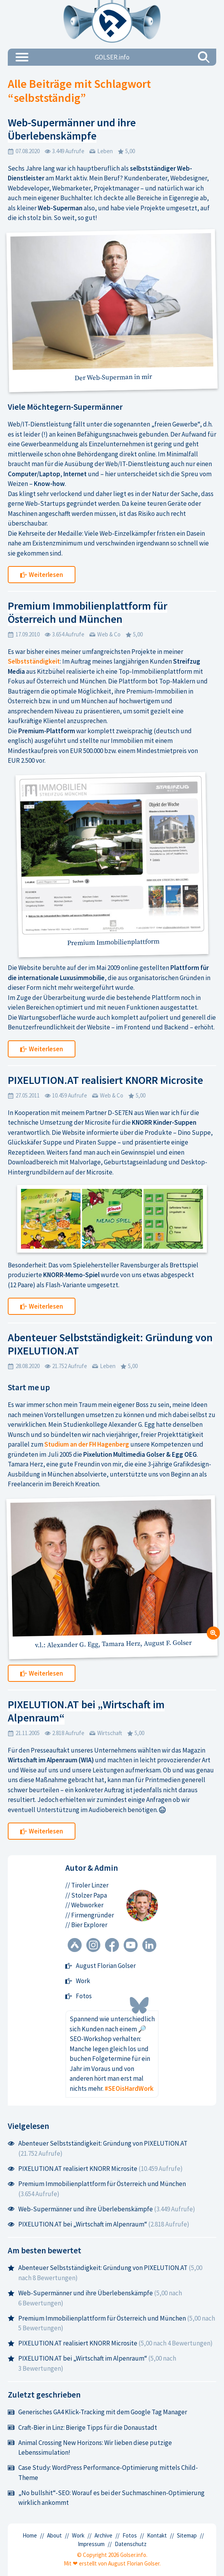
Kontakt (157, 2535)
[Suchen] (203, 57)
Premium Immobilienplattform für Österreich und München (87, 612)
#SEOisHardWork (129, 2088)
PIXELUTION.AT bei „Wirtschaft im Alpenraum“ (86, 1711)
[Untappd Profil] (74, 1945)
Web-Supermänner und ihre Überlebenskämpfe (72, 129)
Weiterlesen (41, 574)
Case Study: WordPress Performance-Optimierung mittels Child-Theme (103, 2472)
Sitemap (187, 2535)
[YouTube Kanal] (130, 1945)
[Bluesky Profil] (139, 2005)
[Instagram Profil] (93, 1945)
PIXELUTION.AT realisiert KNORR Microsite (105, 1080)
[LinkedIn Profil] (149, 1945)
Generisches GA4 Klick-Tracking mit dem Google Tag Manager (97, 2412)
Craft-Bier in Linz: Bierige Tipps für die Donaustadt (82, 2427)
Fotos (78, 1996)
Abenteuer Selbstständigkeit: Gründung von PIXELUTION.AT (110, 1344)
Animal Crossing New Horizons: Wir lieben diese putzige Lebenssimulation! (90, 2447)
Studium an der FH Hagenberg (86, 1444)
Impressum (91, 2544)
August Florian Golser (100, 1965)
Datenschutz (131, 2544)
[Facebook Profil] (112, 1945)
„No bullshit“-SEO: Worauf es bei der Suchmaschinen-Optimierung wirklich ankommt (106, 2498)
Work (77, 1981)
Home (30, 2535)
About (54, 2535)
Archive (103, 2535)
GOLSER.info (112, 57)
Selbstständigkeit (34, 661)
